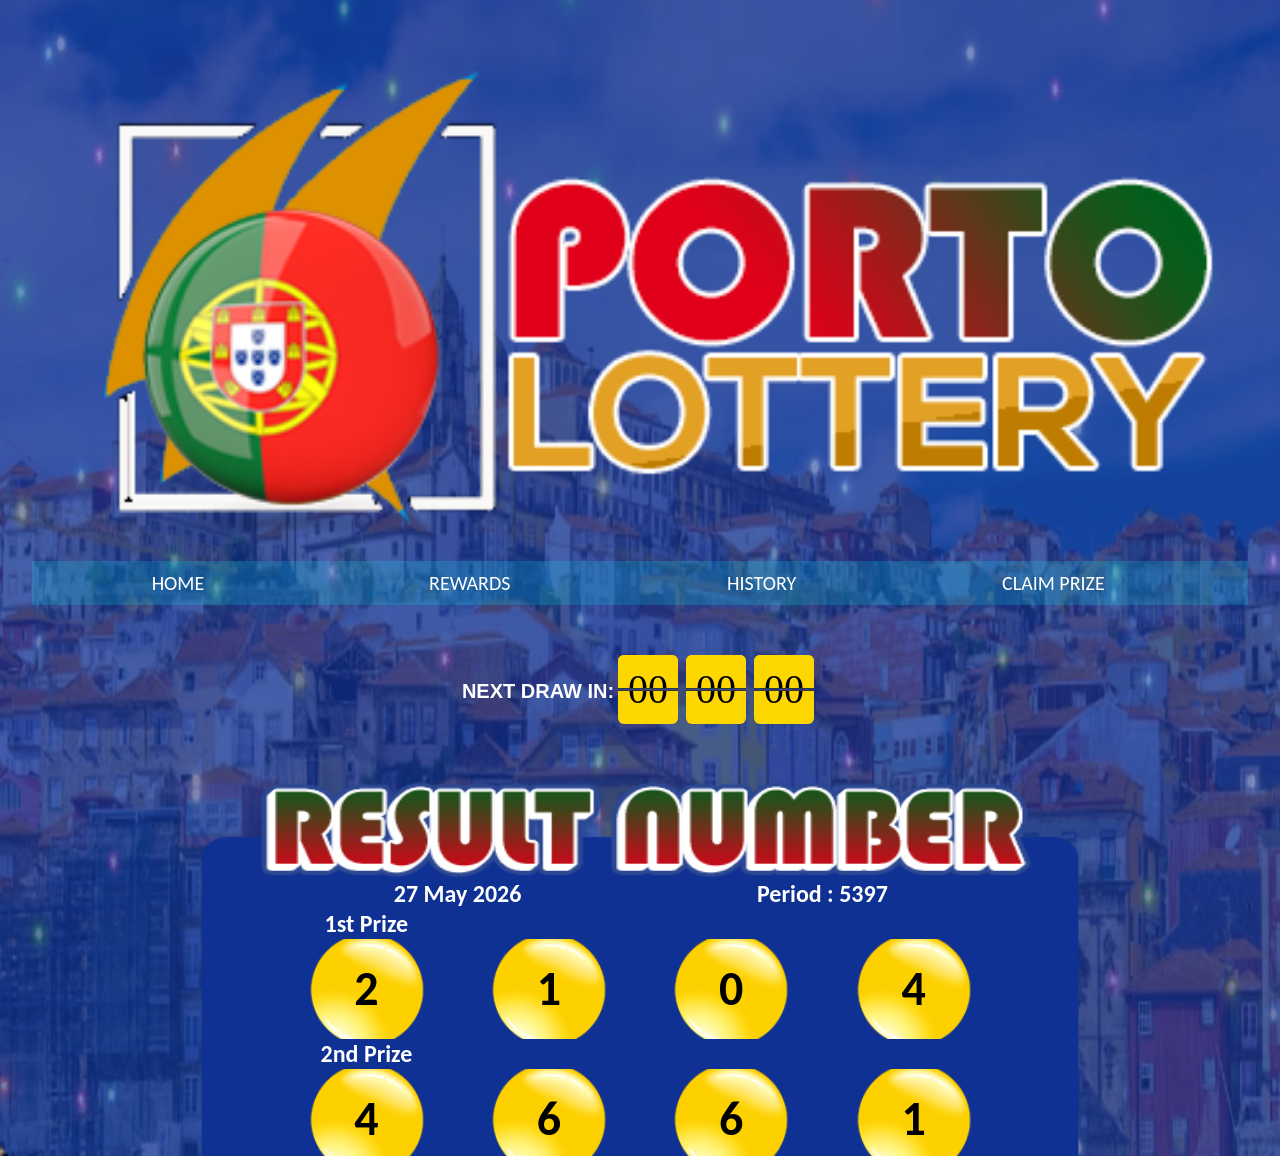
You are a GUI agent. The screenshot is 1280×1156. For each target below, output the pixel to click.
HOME (178, 583)
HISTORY (761, 583)
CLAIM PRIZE (1053, 583)
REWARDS (469, 583)
